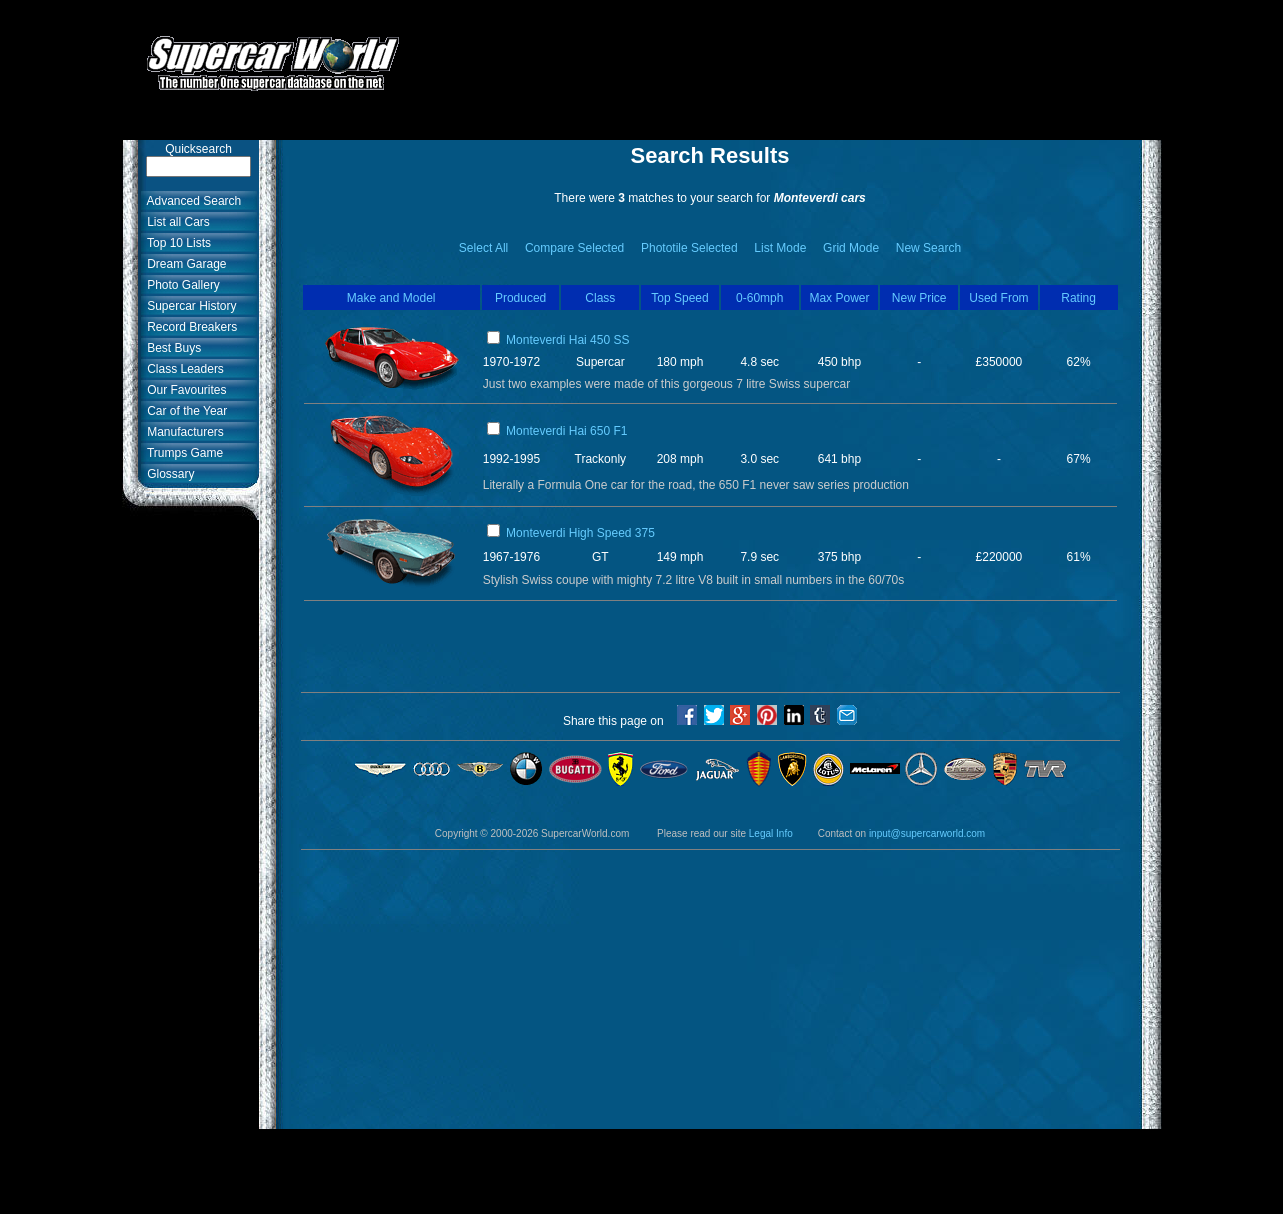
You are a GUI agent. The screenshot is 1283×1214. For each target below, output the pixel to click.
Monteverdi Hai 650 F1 (566, 431)
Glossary (168, 474)
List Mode (780, 248)
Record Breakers (189, 327)
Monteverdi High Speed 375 (580, 533)
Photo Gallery (180, 285)
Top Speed (679, 298)
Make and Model (391, 298)
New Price (919, 298)
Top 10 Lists (176, 243)
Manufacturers (182, 432)
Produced (520, 298)
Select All (483, 248)
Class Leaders (182, 369)
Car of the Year (184, 411)
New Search (928, 248)
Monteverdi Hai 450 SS (567, 340)
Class (600, 298)
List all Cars (175, 222)
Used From (998, 298)
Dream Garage (184, 264)
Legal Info (771, 833)
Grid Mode (851, 248)
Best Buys (171, 348)
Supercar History (189, 306)
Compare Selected (574, 248)
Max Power (839, 298)
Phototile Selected (689, 248)
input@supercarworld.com (927, 833)
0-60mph (759, 298)
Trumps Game (182, 453)
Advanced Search (191, 201)
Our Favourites (184, 390)
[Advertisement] (792, 53)
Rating (1078, 298)
